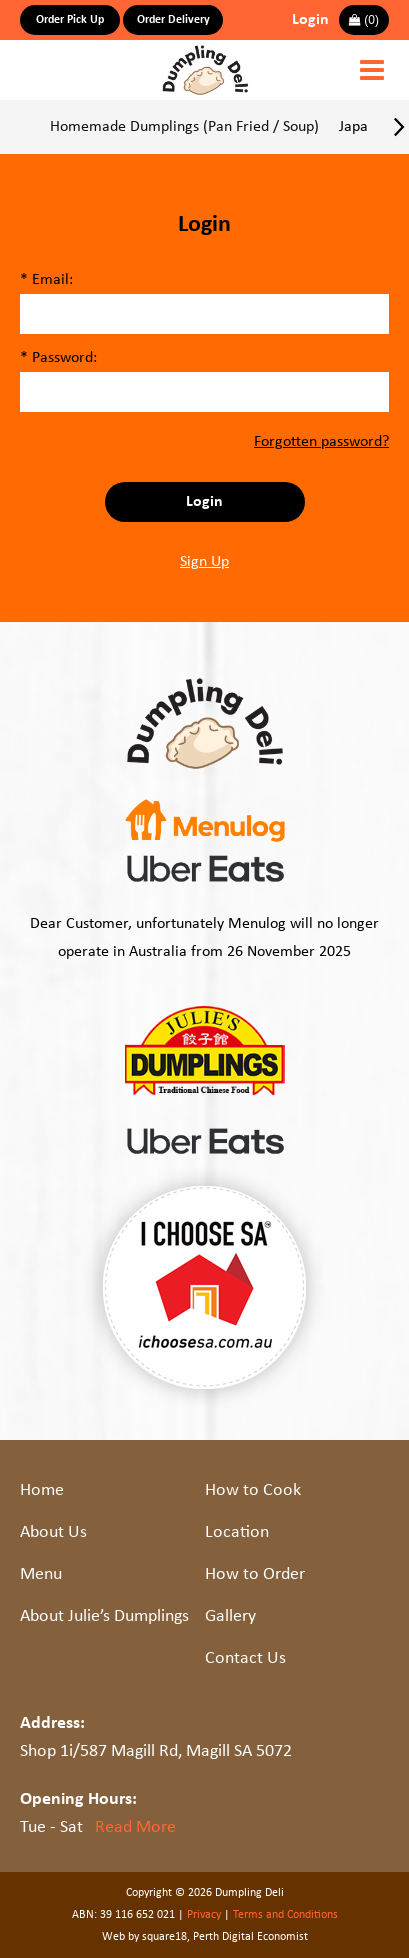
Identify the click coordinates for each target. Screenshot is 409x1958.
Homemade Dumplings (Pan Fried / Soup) (184, 127)
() (364, 20)
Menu (41, 1574)
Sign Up (204, 562)
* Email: (46, 280)
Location (237, 1532)
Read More (135, 1827)
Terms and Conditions (285, 1915)
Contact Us (245, 1658)
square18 (164, 1937)
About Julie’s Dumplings (104, 1616)
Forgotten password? (321, 442)
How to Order (255, 1574)
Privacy (204, 1915)
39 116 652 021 (137, 1915)
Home (42, 1490)
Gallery (230, 1616)
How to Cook (253, 1490)
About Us (53, 1532)
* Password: (58, 358)
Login (310, 20)
